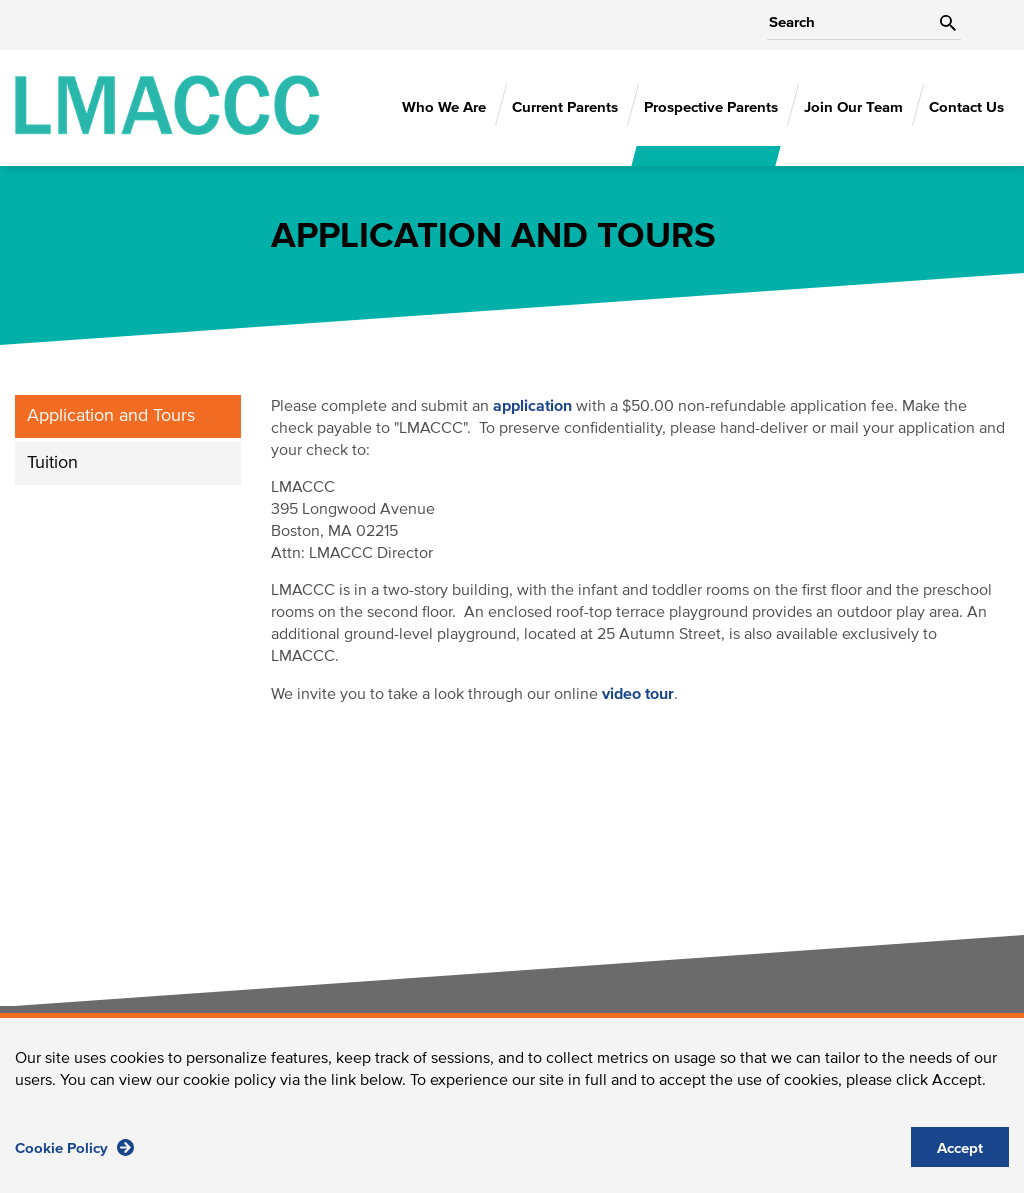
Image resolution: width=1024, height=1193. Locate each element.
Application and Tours (111, 416)
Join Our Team (853, 107)
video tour (638, 694)
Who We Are (444, 107)
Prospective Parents (711, 107)
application (532, 406)
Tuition (52, 463)
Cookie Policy (74, 1160)
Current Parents (565, 107)
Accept (960, 1161)
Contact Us (966, 107)
